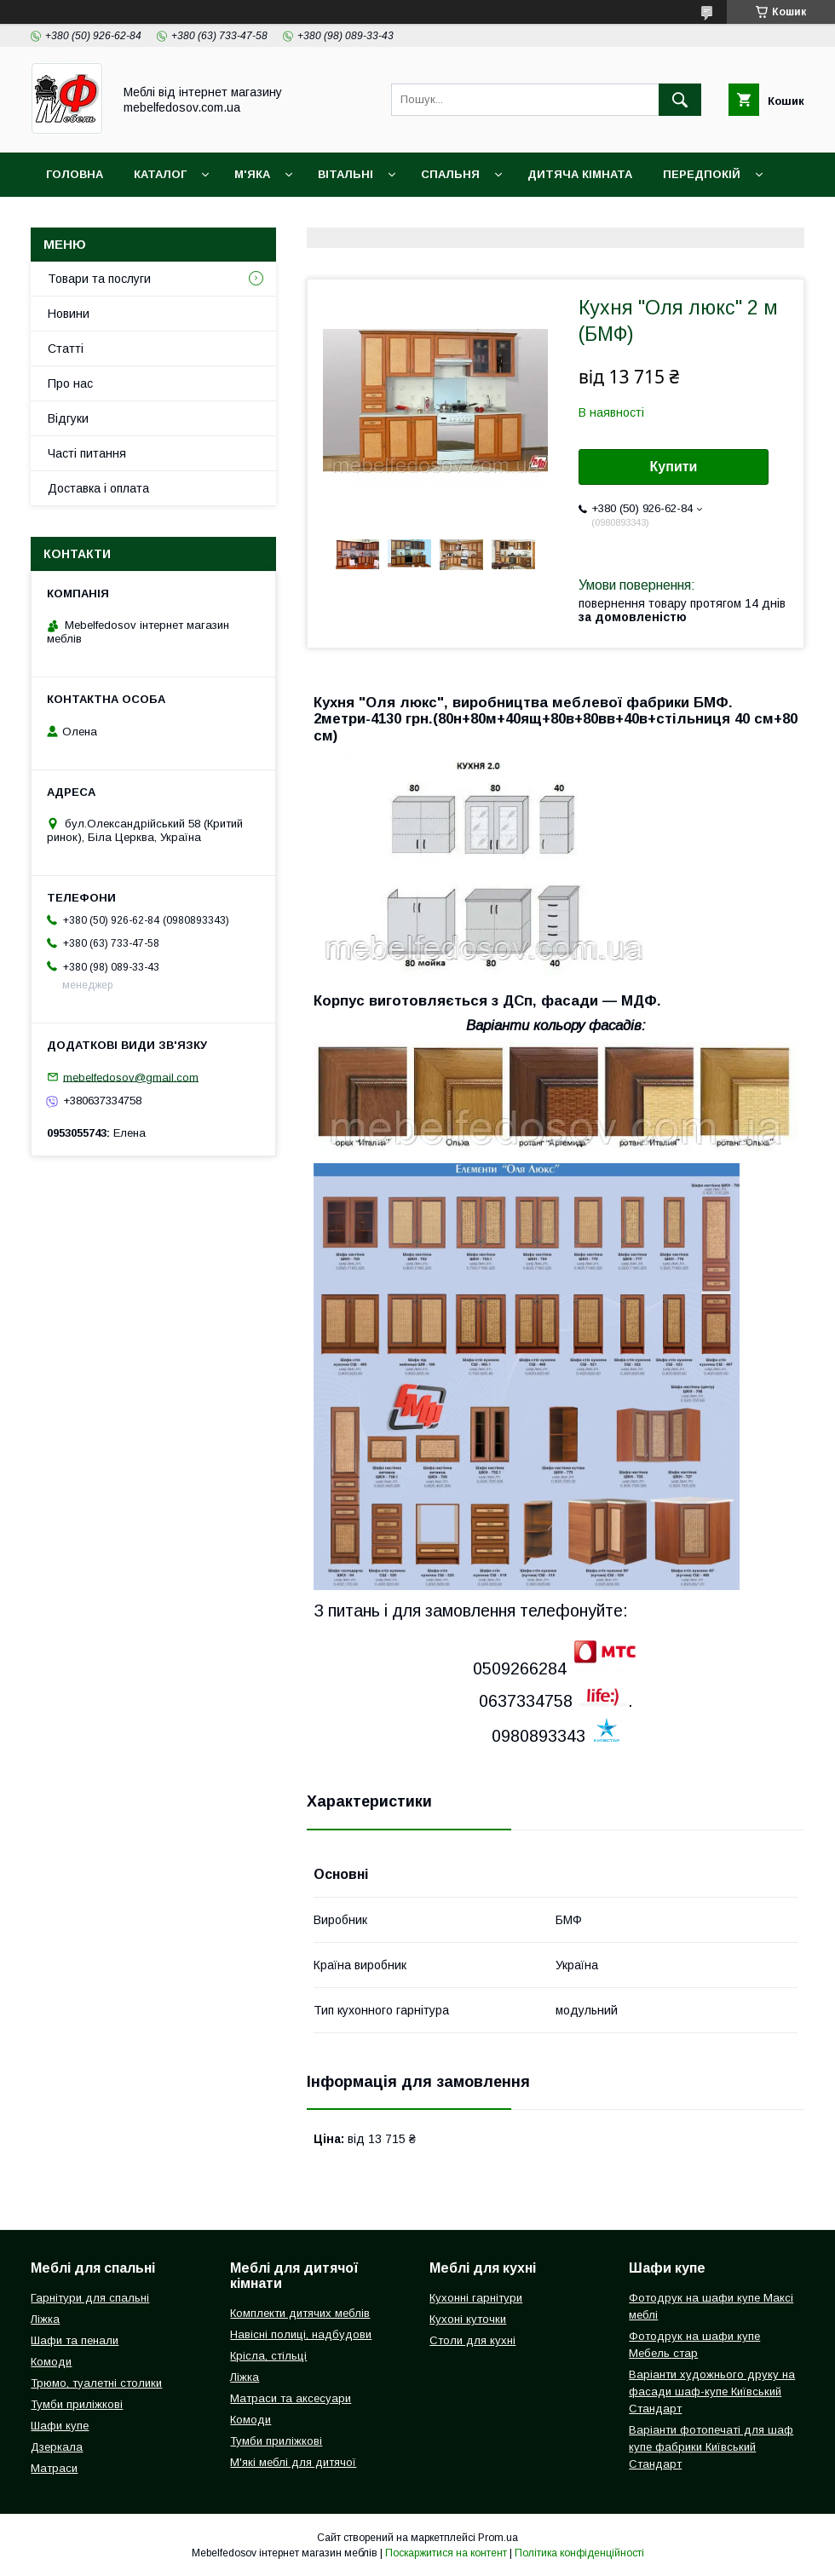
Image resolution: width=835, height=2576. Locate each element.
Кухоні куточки (467, 2319)
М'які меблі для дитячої (293, 2462)
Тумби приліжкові (77, 2404)
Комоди (51, 2361)
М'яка (252, 174)
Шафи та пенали (74, 2340)
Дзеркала (57, 2447)
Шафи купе (60, 2425)
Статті (66, 348)
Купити (674, 466)
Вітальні (345, 174)
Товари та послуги (99, 278)
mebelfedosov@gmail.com (131, 1076)
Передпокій (701, 174)
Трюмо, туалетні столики (96, 2383)
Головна (74, 174)
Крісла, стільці (268, 2355)
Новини (68, 313)
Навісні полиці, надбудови (300, 2334)
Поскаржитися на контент (446, 2553)
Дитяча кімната (579, 174)
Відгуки (68, 418)
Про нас (70, 383)
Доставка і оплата (108, 218)
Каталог (160, 174)
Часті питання (87, 453)
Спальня (450, 174)
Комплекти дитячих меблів (300, 2313)
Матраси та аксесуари (290, 2398)
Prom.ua (498, 2538)
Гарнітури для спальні (90, 2297)
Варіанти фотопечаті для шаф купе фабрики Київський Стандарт (711, 2446)
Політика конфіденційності (579, 2553)
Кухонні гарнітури (475, 2297)
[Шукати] (680, 100)
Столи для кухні (472, 2340)
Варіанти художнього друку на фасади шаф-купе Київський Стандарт (712, 2391)
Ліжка (45, 2319)
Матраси (54, 2468)
